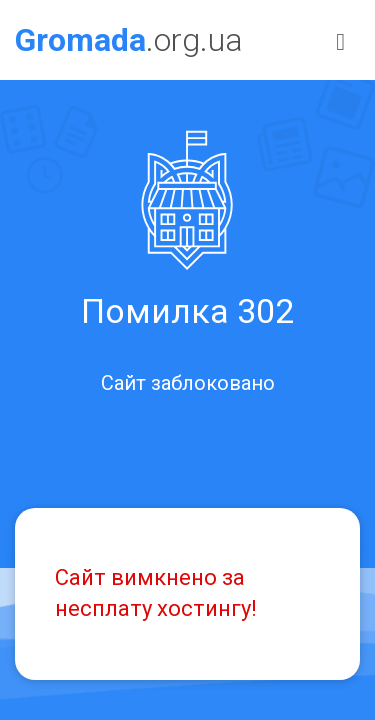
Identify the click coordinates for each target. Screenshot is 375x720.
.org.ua (129, 40)
